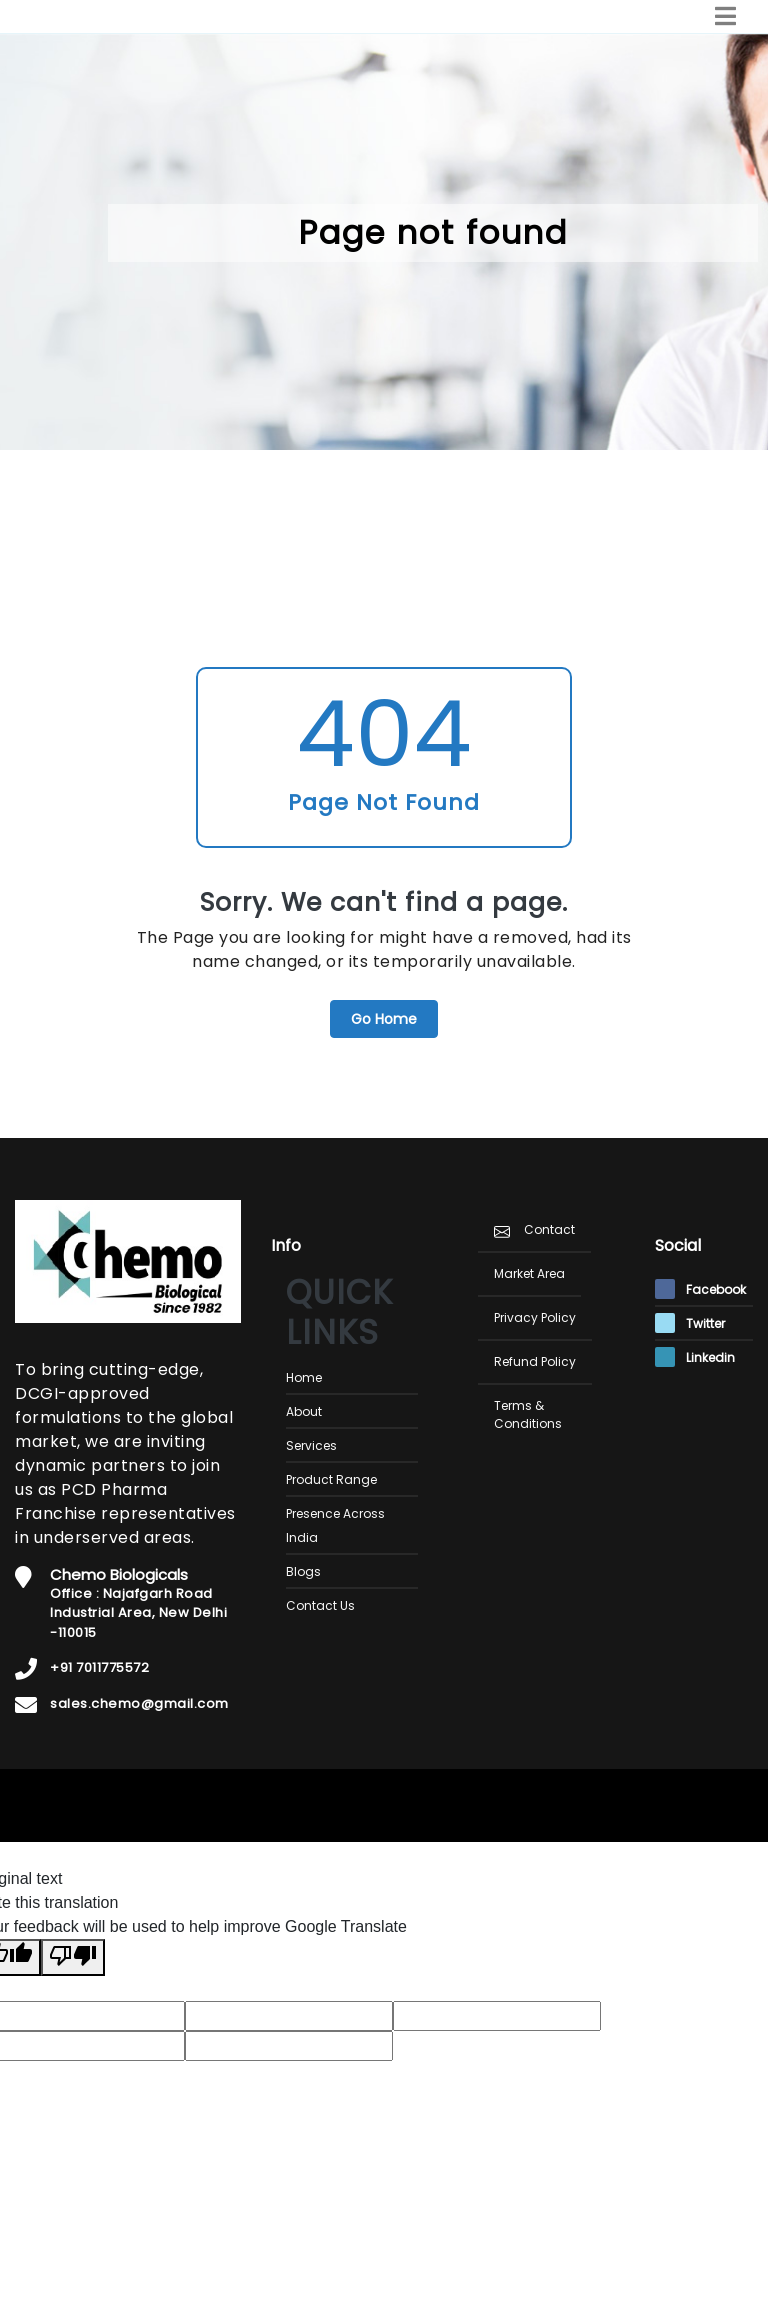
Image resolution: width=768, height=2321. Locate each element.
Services (311, 1445)
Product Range (331, 1479)
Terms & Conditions (528, 1414)
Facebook (700, 1289)
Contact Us (320, 1605)
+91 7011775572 (99, 1667)
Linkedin (695, 1357)
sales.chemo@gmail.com (139, 1703)
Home (304, 1377)
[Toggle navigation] (725, 16)
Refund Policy (535, 1361)
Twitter (690, 1323)
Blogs (303, 1571)
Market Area (529, 1273)
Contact (549, 1229)
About (304, 1411)
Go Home (384, 1019)
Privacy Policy (535, 1317)
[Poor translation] (73, 1957)
